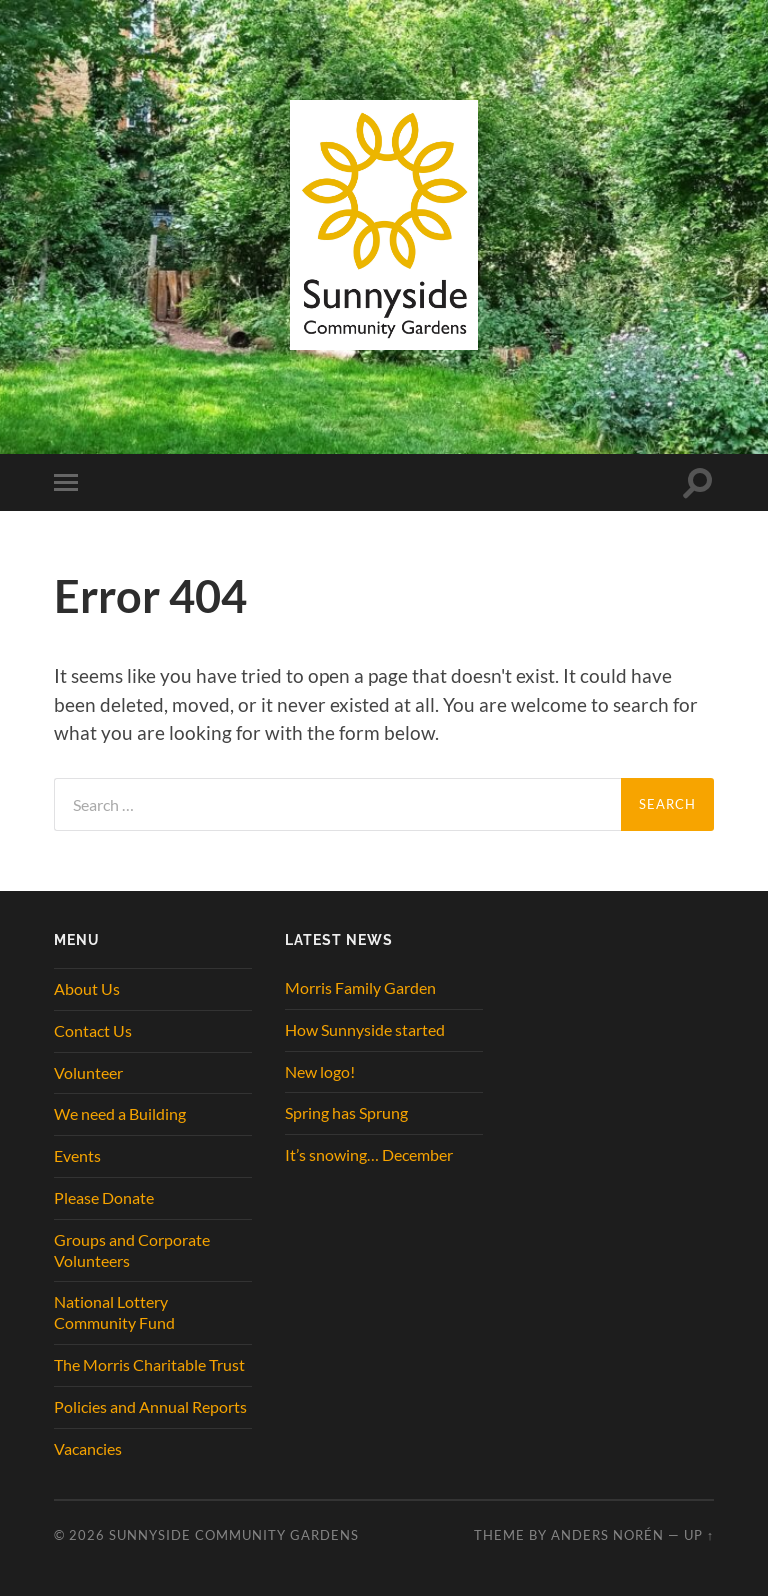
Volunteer (88, 1072)
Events (77, 1155)
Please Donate (104, 1197)
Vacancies (88, 1448)
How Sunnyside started (365, 1029)
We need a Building (120, 1113)
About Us (87, 988)
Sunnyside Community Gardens (234, 1535)
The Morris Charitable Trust (149, 1364)
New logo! (320, 1071)
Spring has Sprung (346, 1112)
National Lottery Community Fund (114, 1312)
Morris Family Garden (360, 987)
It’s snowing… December (369, 1154)
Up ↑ (699, 1535)
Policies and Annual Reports (150, 1406)
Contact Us (93, 1030)
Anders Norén (607, 1535)
